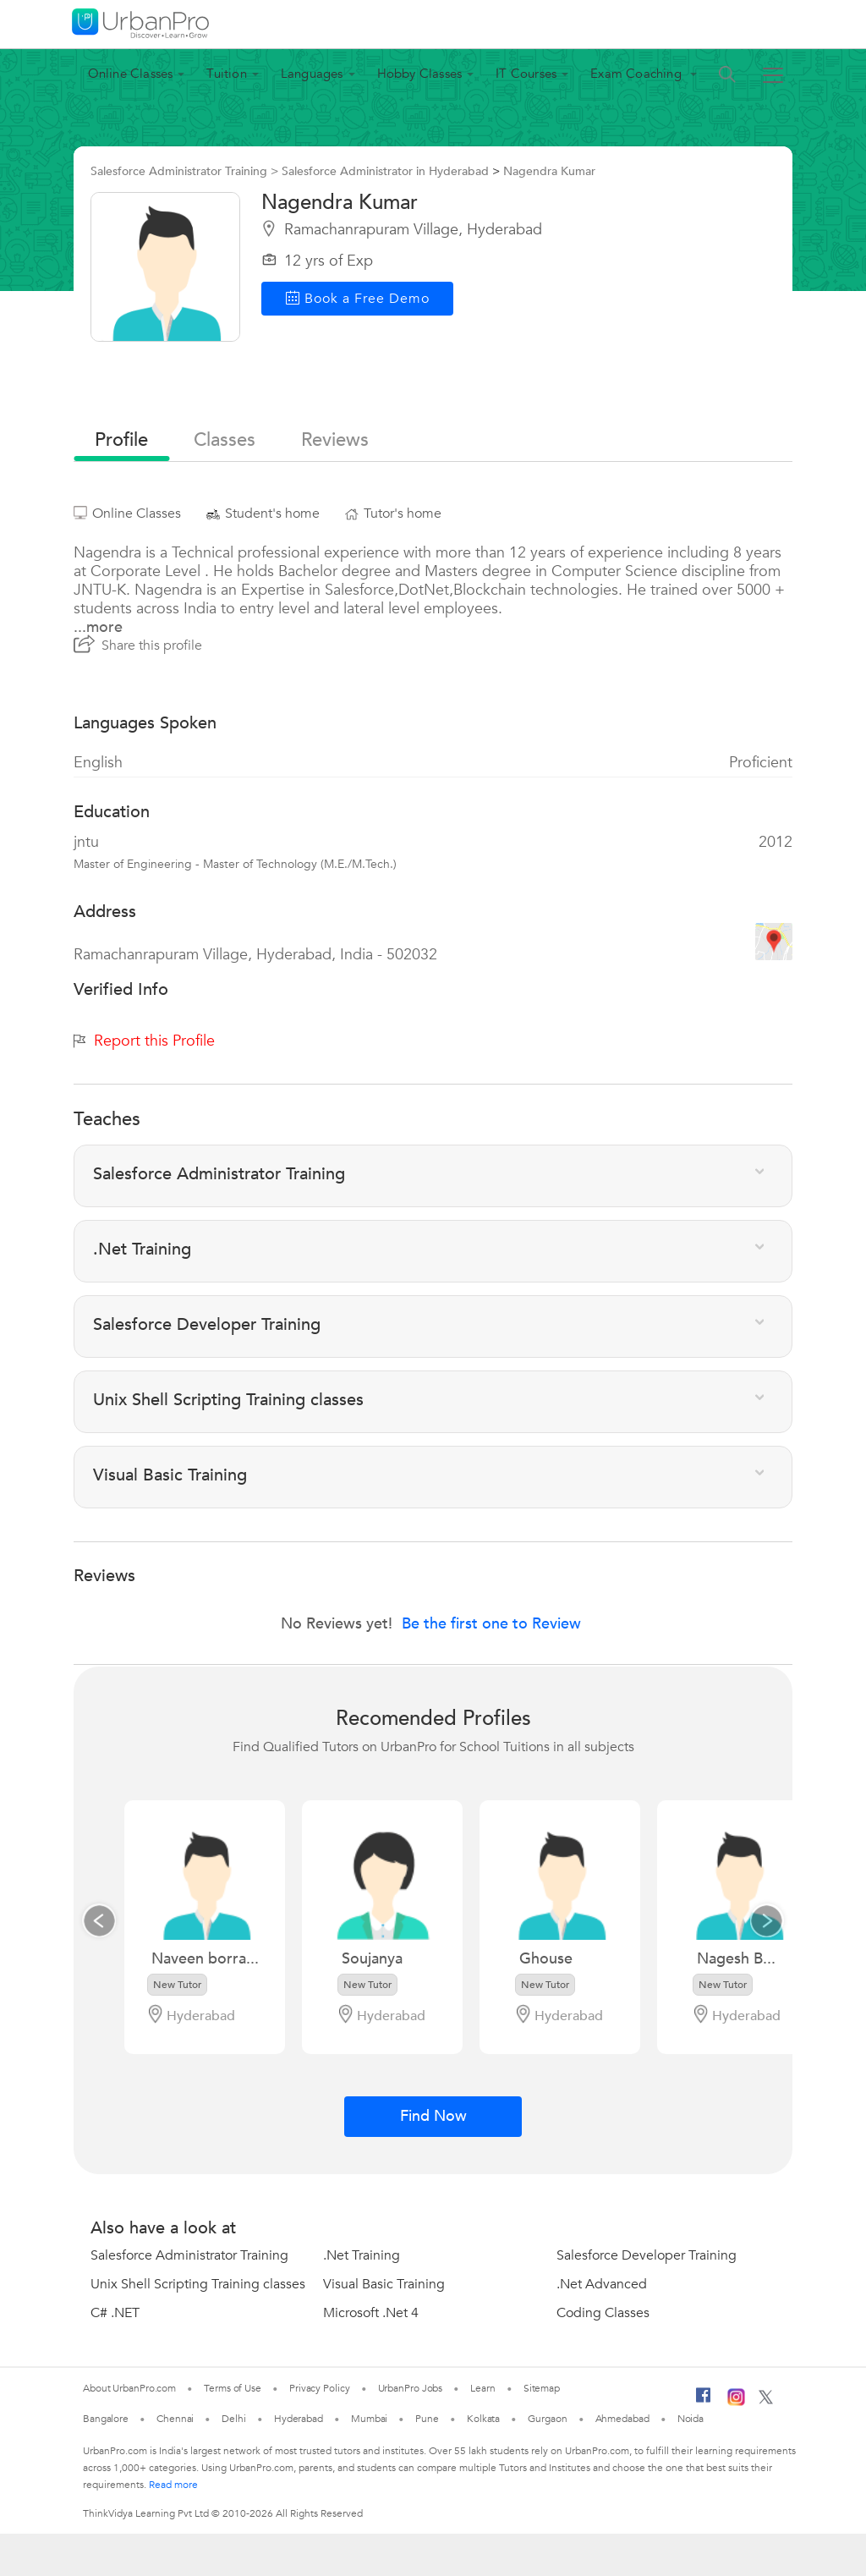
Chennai (175, 2418)
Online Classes (130, 73)
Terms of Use (232, 2388)
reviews (335, 440)
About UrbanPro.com (129, 2388)
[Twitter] (766, 2401)
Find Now (433, 2116)
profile (121, 440)
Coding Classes (603, 2313)
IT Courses (526, 73)
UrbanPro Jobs (410, 2388)
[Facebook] (703, 2401)
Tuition (226, 73)
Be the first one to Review (491, 1623)
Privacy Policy (319, 2388)
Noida (690, 2418)
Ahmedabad (622, 2418)
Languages (312, 73)
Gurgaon (547, 2418)
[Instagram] (736, 2402)
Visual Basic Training (384, 2284)
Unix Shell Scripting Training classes (197, 2284)
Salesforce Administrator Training (189, 2255)
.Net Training (361, 2255)
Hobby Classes (420, 73)
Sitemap (541, 2388)
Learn (483, 2388)
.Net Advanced (601, 2284)
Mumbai (369, 2418)
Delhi (234, 2418)
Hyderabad (298, 2418)
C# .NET (115, 2313)
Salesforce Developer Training (646, 2255)
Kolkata (483, 2418)
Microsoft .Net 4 (371, 2313)
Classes (224, 440)
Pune (427, 2418)
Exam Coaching (637, 73)
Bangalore (106, 2418)
